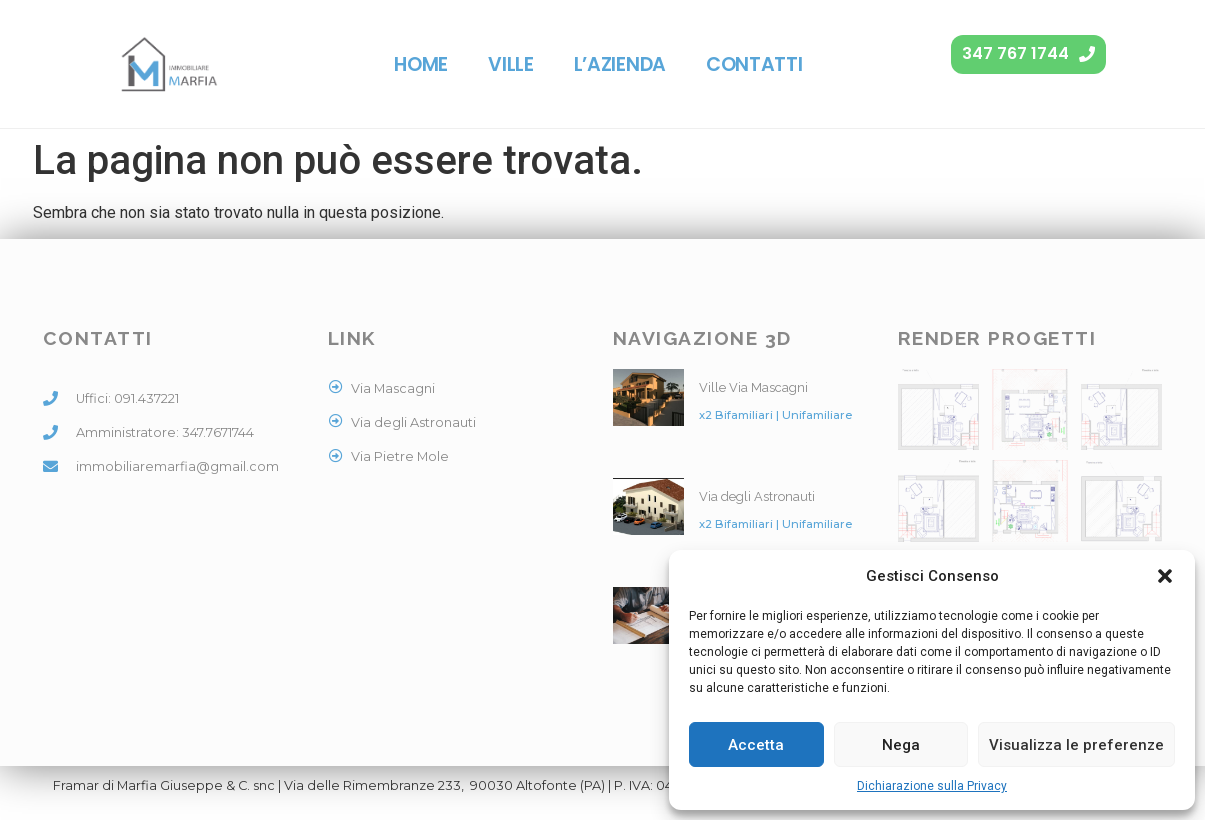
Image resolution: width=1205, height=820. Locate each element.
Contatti (754, 64)
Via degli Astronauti (757, 496)
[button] (1165, 576)
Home (421, 64)
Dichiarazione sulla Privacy (932, 786)
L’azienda (620, 64)
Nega (901, 745)
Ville (511, 64)
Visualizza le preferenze (1076, 745)
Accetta (756, 745)
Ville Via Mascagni (753, 387)
